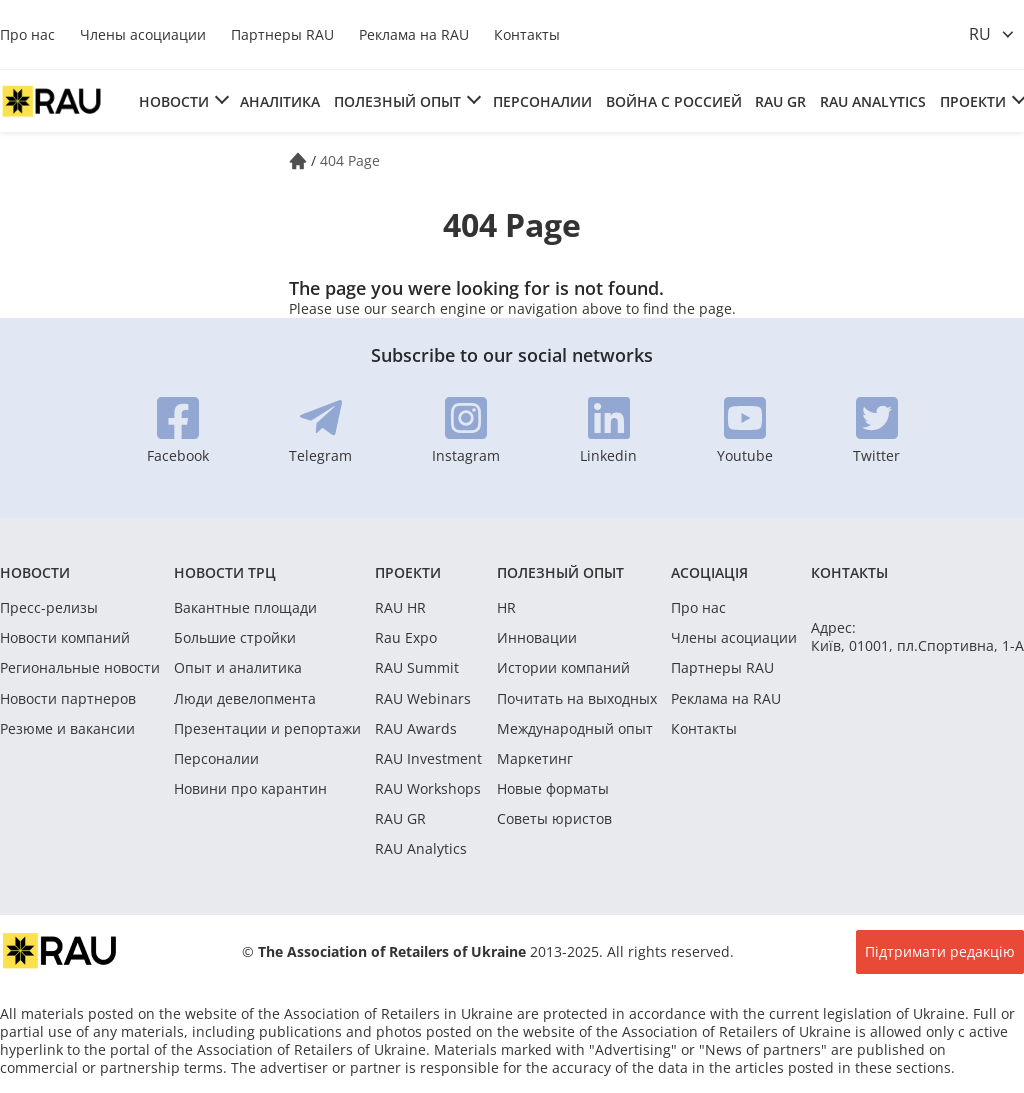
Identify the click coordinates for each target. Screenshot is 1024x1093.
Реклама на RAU (414, 34)
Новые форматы (553, 789)
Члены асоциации (143, 34)
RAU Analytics (873, 101)
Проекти (973, 101)
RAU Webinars (423, 699)
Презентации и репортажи (267, 729)
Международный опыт (575, 729)
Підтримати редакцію (940, 951)
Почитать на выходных (577, 699)
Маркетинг (535, 759)
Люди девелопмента (245, 699)
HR (506, 608)
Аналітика (280, 101)
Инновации (537, 638)
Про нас (27, 34)
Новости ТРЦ (225, 572)
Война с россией (674, 101)
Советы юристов (554, 819)
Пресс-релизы (49, 608)
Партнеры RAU (282, 34)
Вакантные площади (245, 608)
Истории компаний (563, 668)
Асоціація (709, 572)
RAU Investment (428, 759)
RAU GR (780, 101)
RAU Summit (417, 668)
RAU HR (400, 608)
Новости (174, 101)
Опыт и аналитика (238, 668)
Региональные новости (80, 668)
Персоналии (542, 101)
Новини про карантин (250, 789)
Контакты (527, 34)
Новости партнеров (68, 699)
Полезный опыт (397, 101)
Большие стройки (235, 638)
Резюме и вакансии (67, 729)
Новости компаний (65, 638)
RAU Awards (416, 729)
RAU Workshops (428, 789)
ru (980, 34)
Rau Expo (406, 638)
